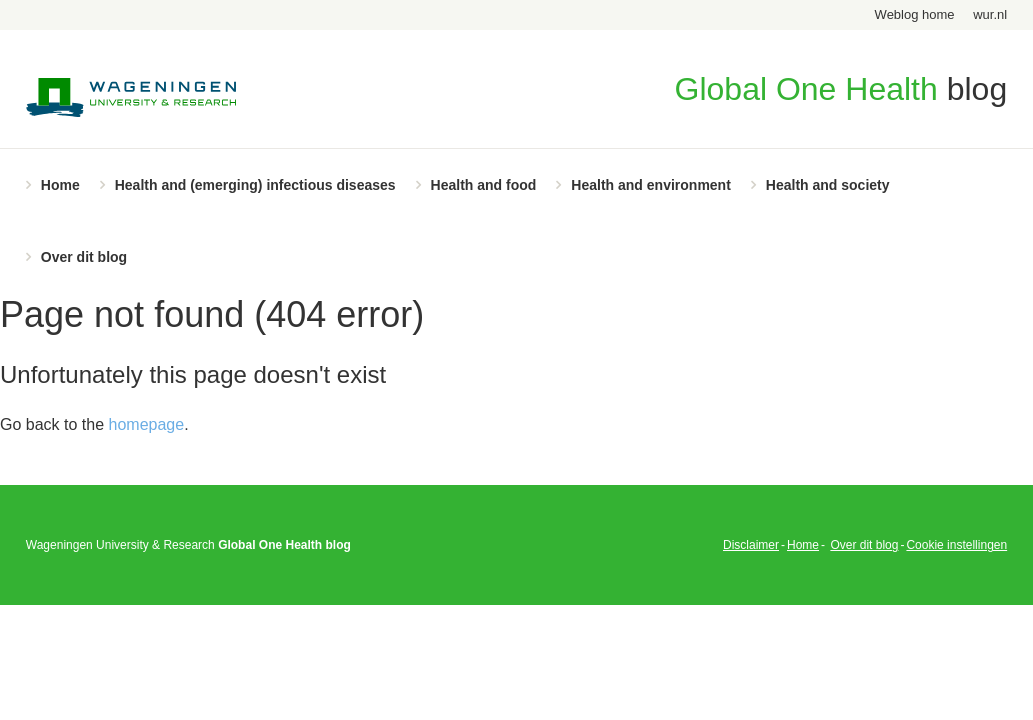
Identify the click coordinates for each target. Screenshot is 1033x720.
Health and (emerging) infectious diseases (255, 185)
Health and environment (650, 185)
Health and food (484, 185)
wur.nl (990, 14)
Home (60, 185)
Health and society (828, 185)
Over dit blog (84, 257)
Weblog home (915, 14)
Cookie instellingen (956, 545)
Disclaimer (751, 545)
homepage (147, 424)
